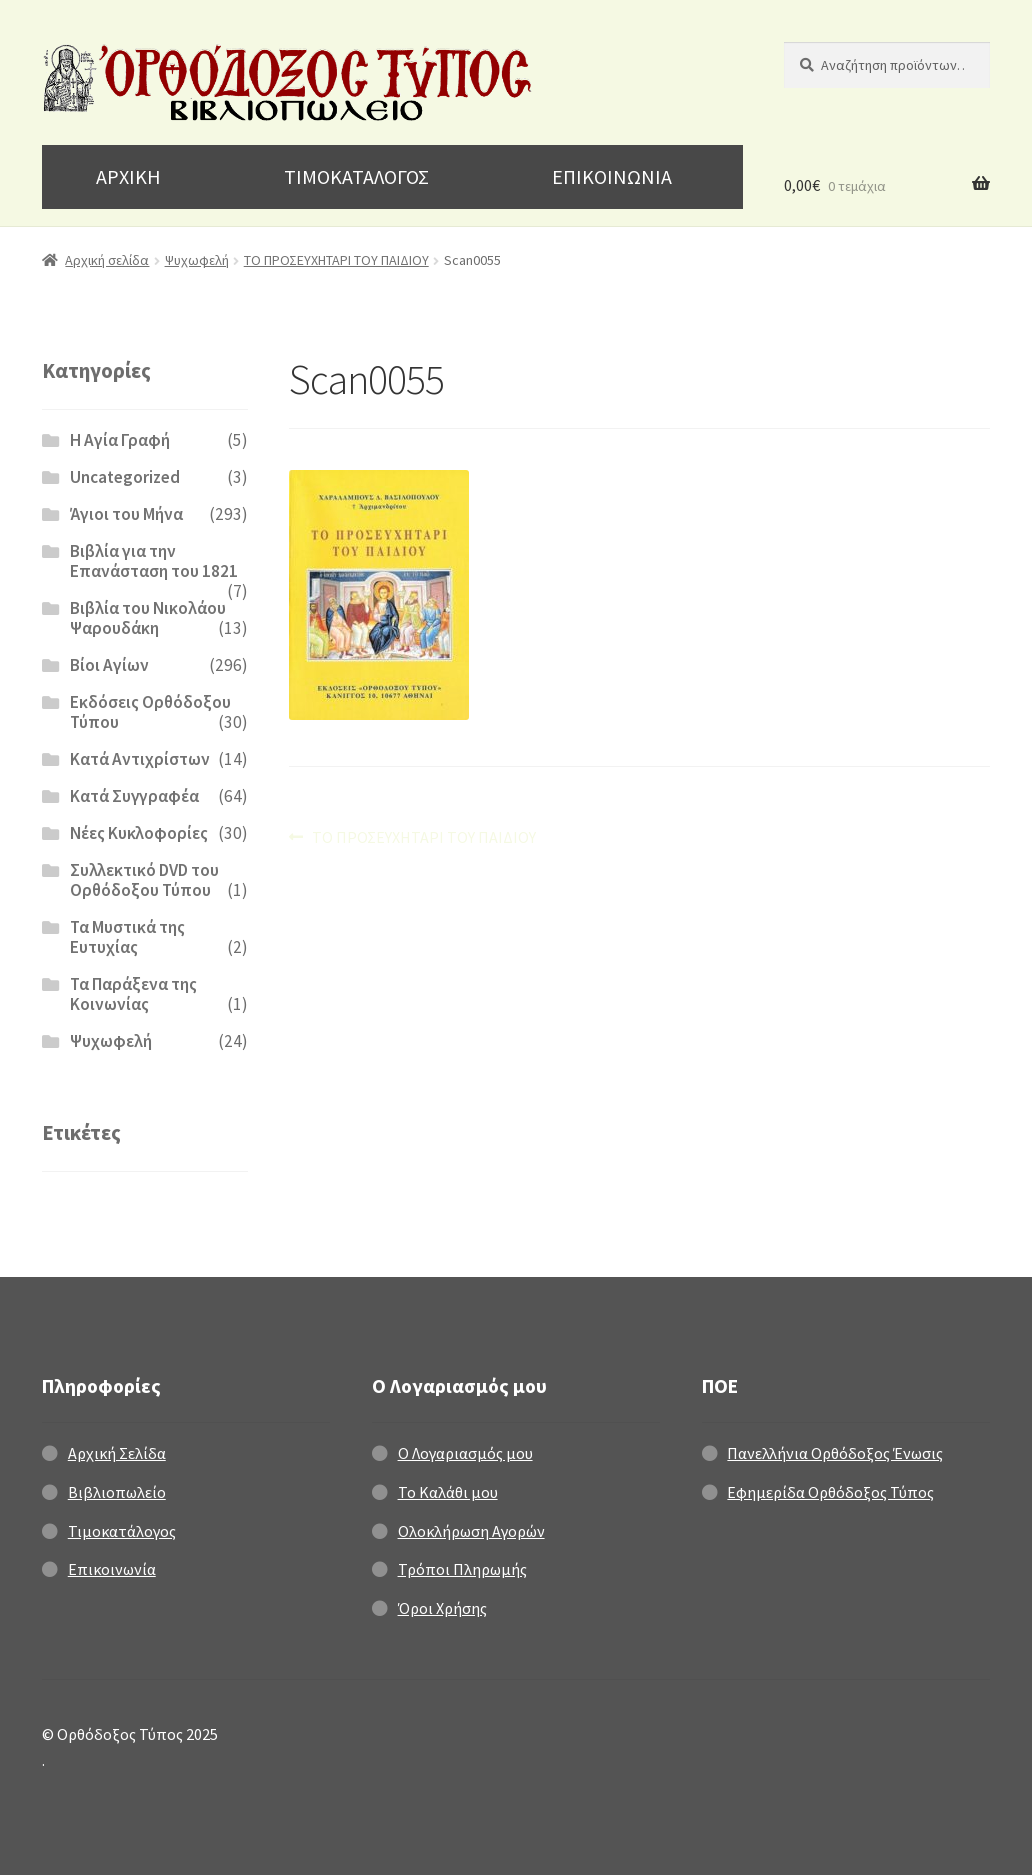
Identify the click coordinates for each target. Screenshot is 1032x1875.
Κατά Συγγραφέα (134, 796)
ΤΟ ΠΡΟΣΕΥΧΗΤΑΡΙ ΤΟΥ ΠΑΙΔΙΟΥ (336, 260)
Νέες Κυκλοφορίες (139, 833)
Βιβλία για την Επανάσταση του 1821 (154, 561)
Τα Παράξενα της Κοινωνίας (133, 994)
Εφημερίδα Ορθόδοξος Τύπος (830, 1492)
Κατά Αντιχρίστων (140, 759)
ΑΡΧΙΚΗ (128, 176)
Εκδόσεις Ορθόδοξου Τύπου (150, 712)
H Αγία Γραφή (120, 440)
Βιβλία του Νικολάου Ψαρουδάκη (148, 618)
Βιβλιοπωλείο (117, 1492)
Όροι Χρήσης (442, 1608)
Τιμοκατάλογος (122, 1531)
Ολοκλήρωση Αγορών (471, 1531)
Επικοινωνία (112, 1569)
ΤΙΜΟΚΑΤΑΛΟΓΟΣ (356, 176)
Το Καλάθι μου (448, 1492)
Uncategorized (125, 477)
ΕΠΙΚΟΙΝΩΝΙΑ (612, 176)
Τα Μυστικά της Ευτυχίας (127, 937)
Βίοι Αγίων (109, 665)
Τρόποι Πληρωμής (462, 1569)
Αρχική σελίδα (107, 260)
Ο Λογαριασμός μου (465, 1453)
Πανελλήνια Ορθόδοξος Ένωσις (835, 1453)
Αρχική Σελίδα (117, 1453)
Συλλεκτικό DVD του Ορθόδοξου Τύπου (144, 880)
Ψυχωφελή (197, 260)
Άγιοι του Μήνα (126, 514)
